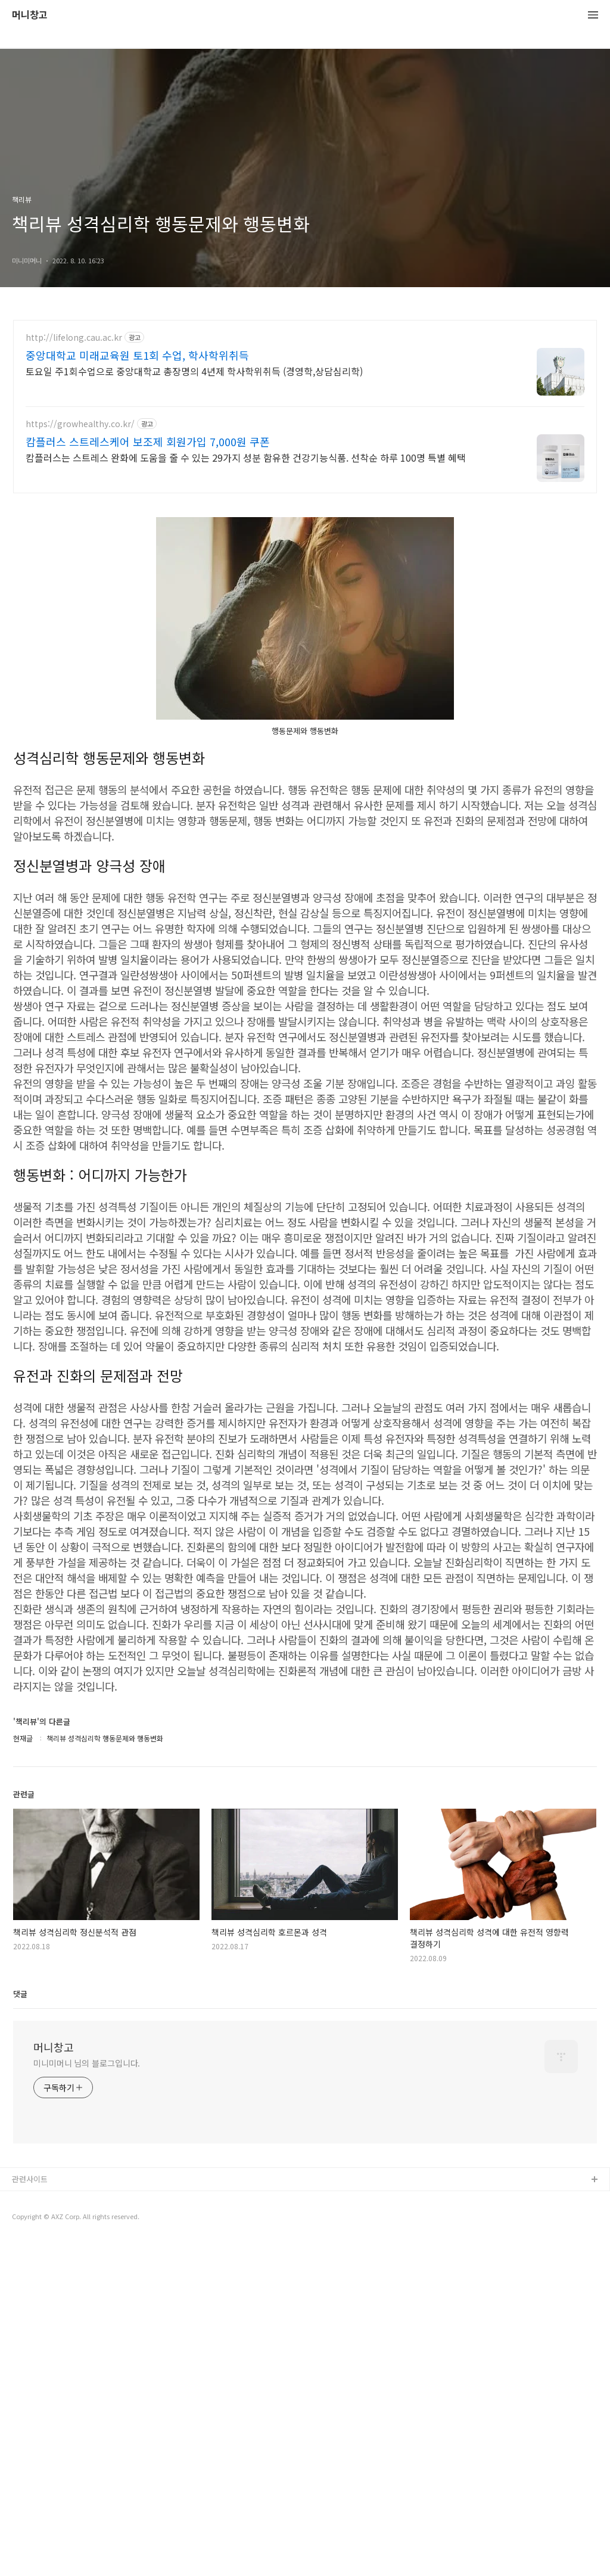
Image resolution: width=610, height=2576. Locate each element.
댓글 (20, 1993)
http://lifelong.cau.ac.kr (74, 337)
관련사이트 (30, 2179)
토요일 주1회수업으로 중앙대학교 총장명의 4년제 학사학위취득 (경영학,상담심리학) (194, 371)
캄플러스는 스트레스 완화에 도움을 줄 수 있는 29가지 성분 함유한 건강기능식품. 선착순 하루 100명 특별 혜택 (246, 457)
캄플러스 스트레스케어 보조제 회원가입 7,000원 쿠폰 (148, 441)
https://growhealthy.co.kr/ (80, 424)
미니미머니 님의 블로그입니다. (86, 2063)
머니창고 (30, 15)
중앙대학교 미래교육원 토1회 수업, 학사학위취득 (137, 355)
